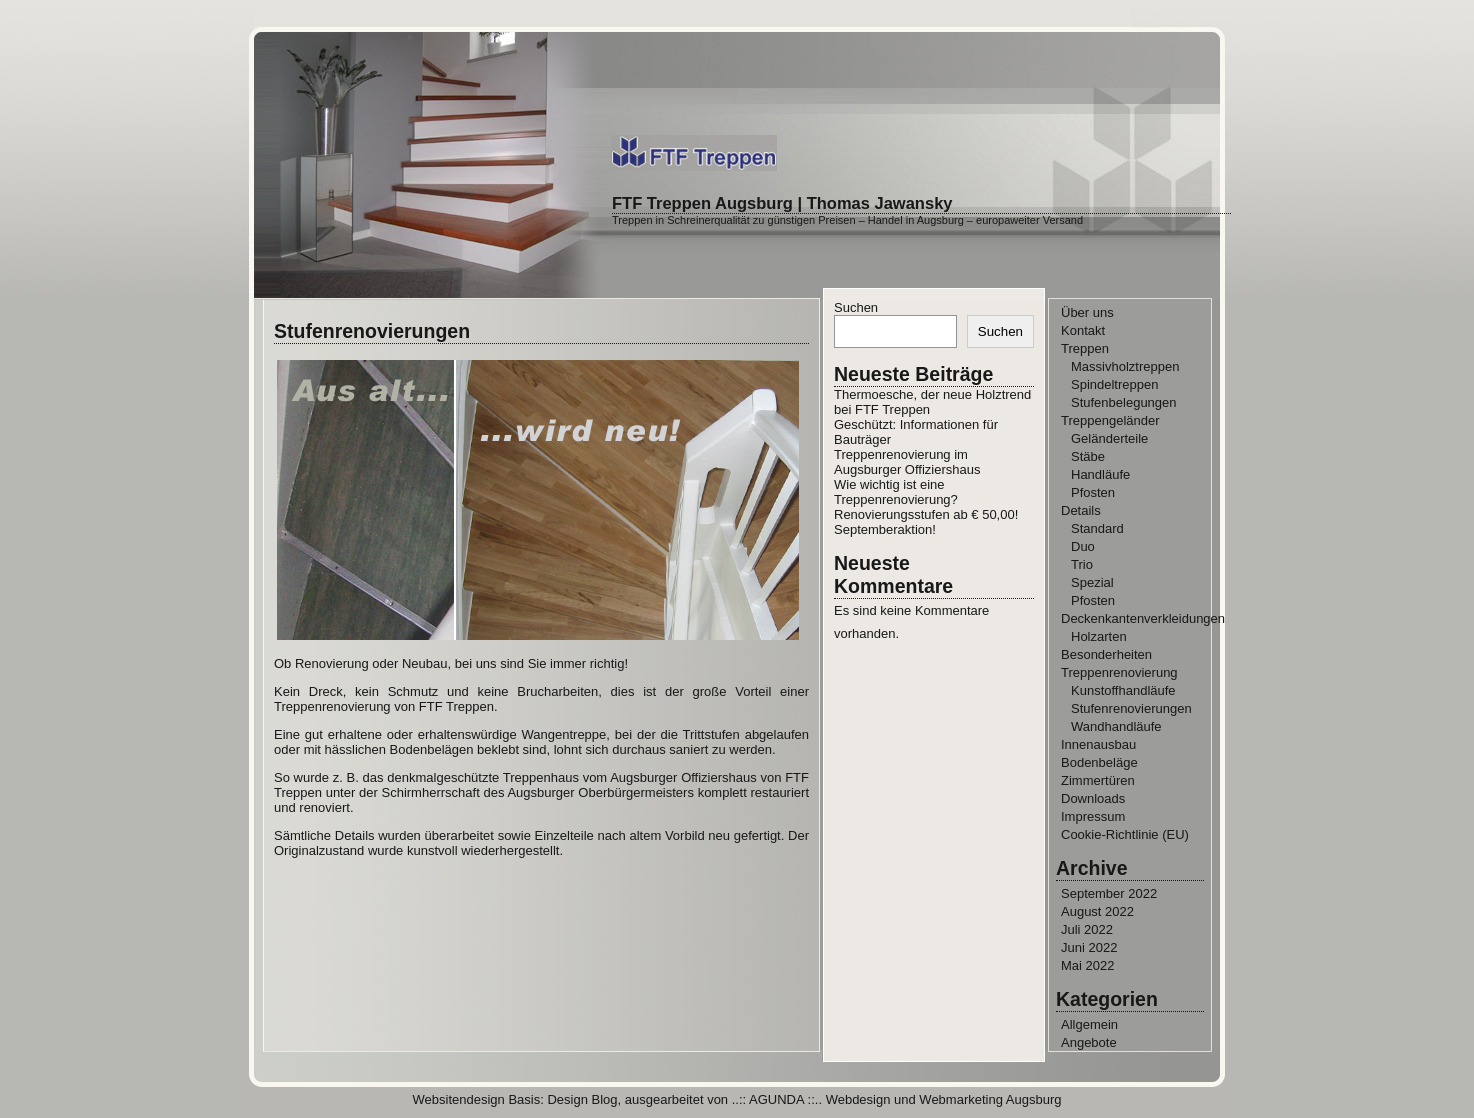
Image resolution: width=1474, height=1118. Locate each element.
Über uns (1087, 312)
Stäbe (1088, 456)
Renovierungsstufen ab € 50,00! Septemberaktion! (926, 522)
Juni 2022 (1089, 947)
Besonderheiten (1106, 654)
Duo (1083, 546)
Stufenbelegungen (1124, 402)
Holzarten (1099, 636)
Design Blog (582, 1099)
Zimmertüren (1098, 780)
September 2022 (1109, 893)
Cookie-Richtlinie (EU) (1125, 834)
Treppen (1085, 348)
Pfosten (1093, 492)
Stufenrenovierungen (1131, 708)
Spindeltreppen (1114, 384)
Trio (1082, 564)
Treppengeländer (1110, 420)
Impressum (1093, 816)
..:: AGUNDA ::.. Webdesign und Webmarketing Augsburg (897, 1099)
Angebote (1089, 1042)
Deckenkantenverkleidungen (1143, 618)
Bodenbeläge (1099, 762)
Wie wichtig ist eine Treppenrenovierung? (896, 492)
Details (1081, 510)
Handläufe (1100, 474)
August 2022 (1097, 911)
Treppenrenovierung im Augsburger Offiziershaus (907, 462)
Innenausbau (1098, 744)
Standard (1097, 528)
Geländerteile (1109, 438)
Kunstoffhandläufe (1123, 690)
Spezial (1092, 582)
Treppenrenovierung (1119, 672)
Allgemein (1089, 1024)
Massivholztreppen (1125, 366)
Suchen (856, 307)
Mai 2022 (1087, 965)
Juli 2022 (1087, 929)
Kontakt (1083, 330)
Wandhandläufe (1116, 726)
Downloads (1093, 798)
